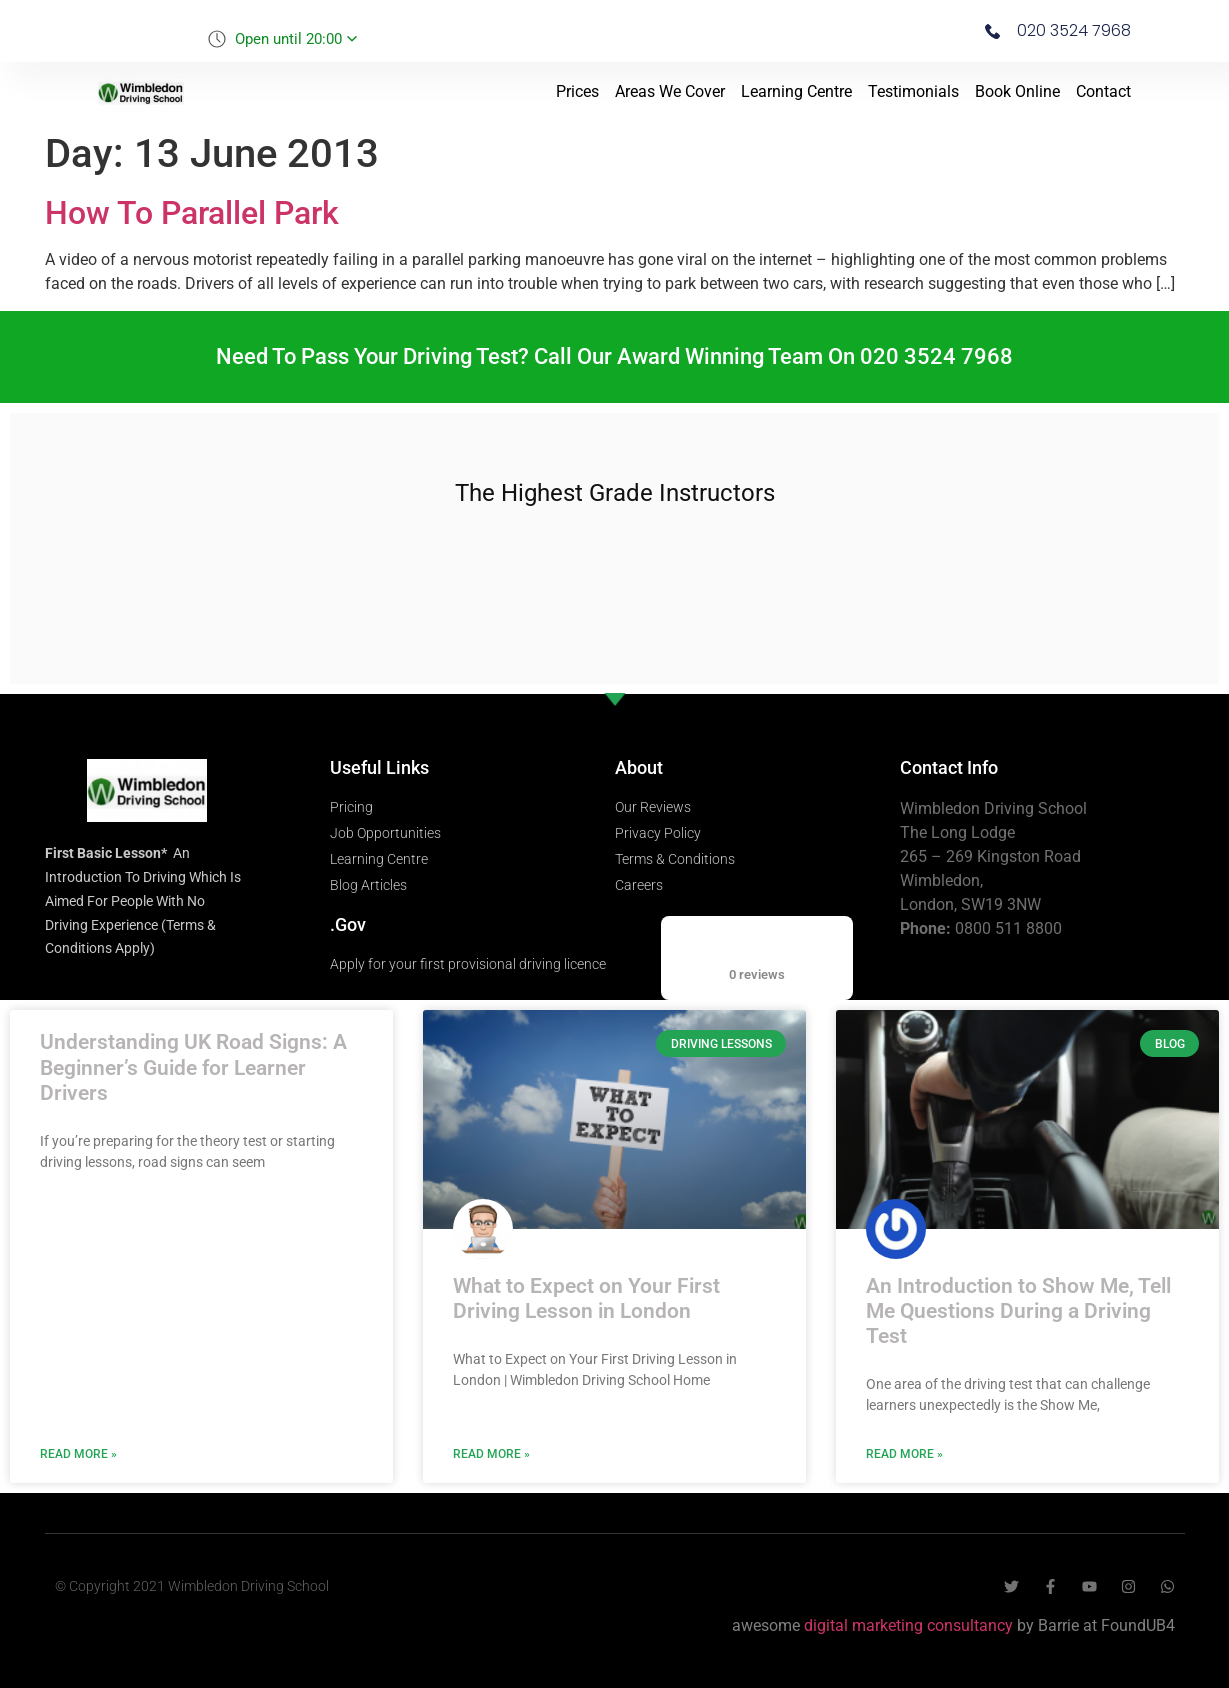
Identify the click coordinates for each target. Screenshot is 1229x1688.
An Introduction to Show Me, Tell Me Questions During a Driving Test (1018, 1311)
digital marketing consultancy (908, 1625)
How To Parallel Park (192, 213)
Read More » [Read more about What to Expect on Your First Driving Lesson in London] (491, 1454)
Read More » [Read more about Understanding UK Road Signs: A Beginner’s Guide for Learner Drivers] (78, 1454)
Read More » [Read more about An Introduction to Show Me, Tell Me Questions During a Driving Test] (904, 1454)
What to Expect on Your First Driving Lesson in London (586, 1298)
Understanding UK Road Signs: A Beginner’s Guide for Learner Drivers (193, 1067)
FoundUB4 (1138, 1625)
